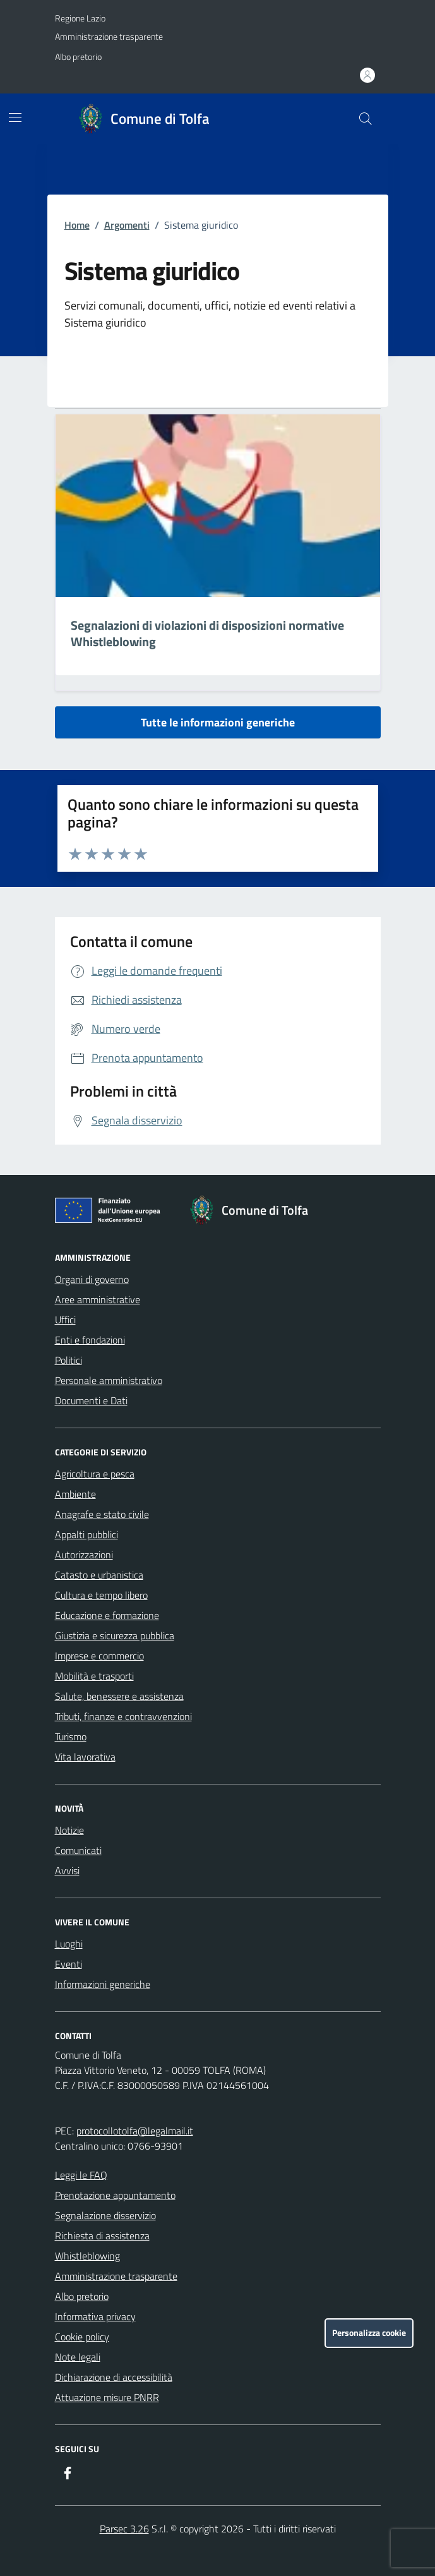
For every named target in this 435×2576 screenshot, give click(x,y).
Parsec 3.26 (124, 2528)
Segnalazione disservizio (105, 2215)
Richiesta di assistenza (102, 2235)
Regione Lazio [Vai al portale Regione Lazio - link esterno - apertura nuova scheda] (80, 18)
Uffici (65, 1319)
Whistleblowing (87, 2255)
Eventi (68, 1963)
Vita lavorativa (85, 1756)
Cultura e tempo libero (101, 1595)
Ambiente (75, 1494)
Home (77, 224)
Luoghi (69, 1943)
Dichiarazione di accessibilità (113, 2377)
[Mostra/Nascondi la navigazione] (15, 117)
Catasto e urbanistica (99, 1574)
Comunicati (78, 1850)
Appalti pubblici (86, 1534)
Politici (68, 1360)
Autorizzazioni (84, 1554)
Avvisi (67, 1870)
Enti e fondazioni (90, 1339)
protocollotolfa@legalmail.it (134, 2130)
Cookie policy (82, 2336)
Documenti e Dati (91, 1400)
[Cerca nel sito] (365, 119)
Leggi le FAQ (81, 2174)
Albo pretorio (78, 56)
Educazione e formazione (107, 1615)
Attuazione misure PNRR (107, 2397)
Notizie (69, 1830)
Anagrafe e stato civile (102, 1514)
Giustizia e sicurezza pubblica (114, 1635)
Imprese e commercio (99, 1655)
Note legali (77, 2356)
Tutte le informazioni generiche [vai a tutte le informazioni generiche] (218, 722)
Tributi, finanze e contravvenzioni (123, 1716)
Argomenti (127, 224)
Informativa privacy (95, 2316)
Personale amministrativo (108, 1380)
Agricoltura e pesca (94, 1473)
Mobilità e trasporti (94, 1675)
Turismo (70, 1736)
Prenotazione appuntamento (115, 2195)
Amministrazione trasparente (109, 36)
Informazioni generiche (102, 1984)
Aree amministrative (97, 1299)
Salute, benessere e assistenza (119, 1696)
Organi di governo (92, 1279)
